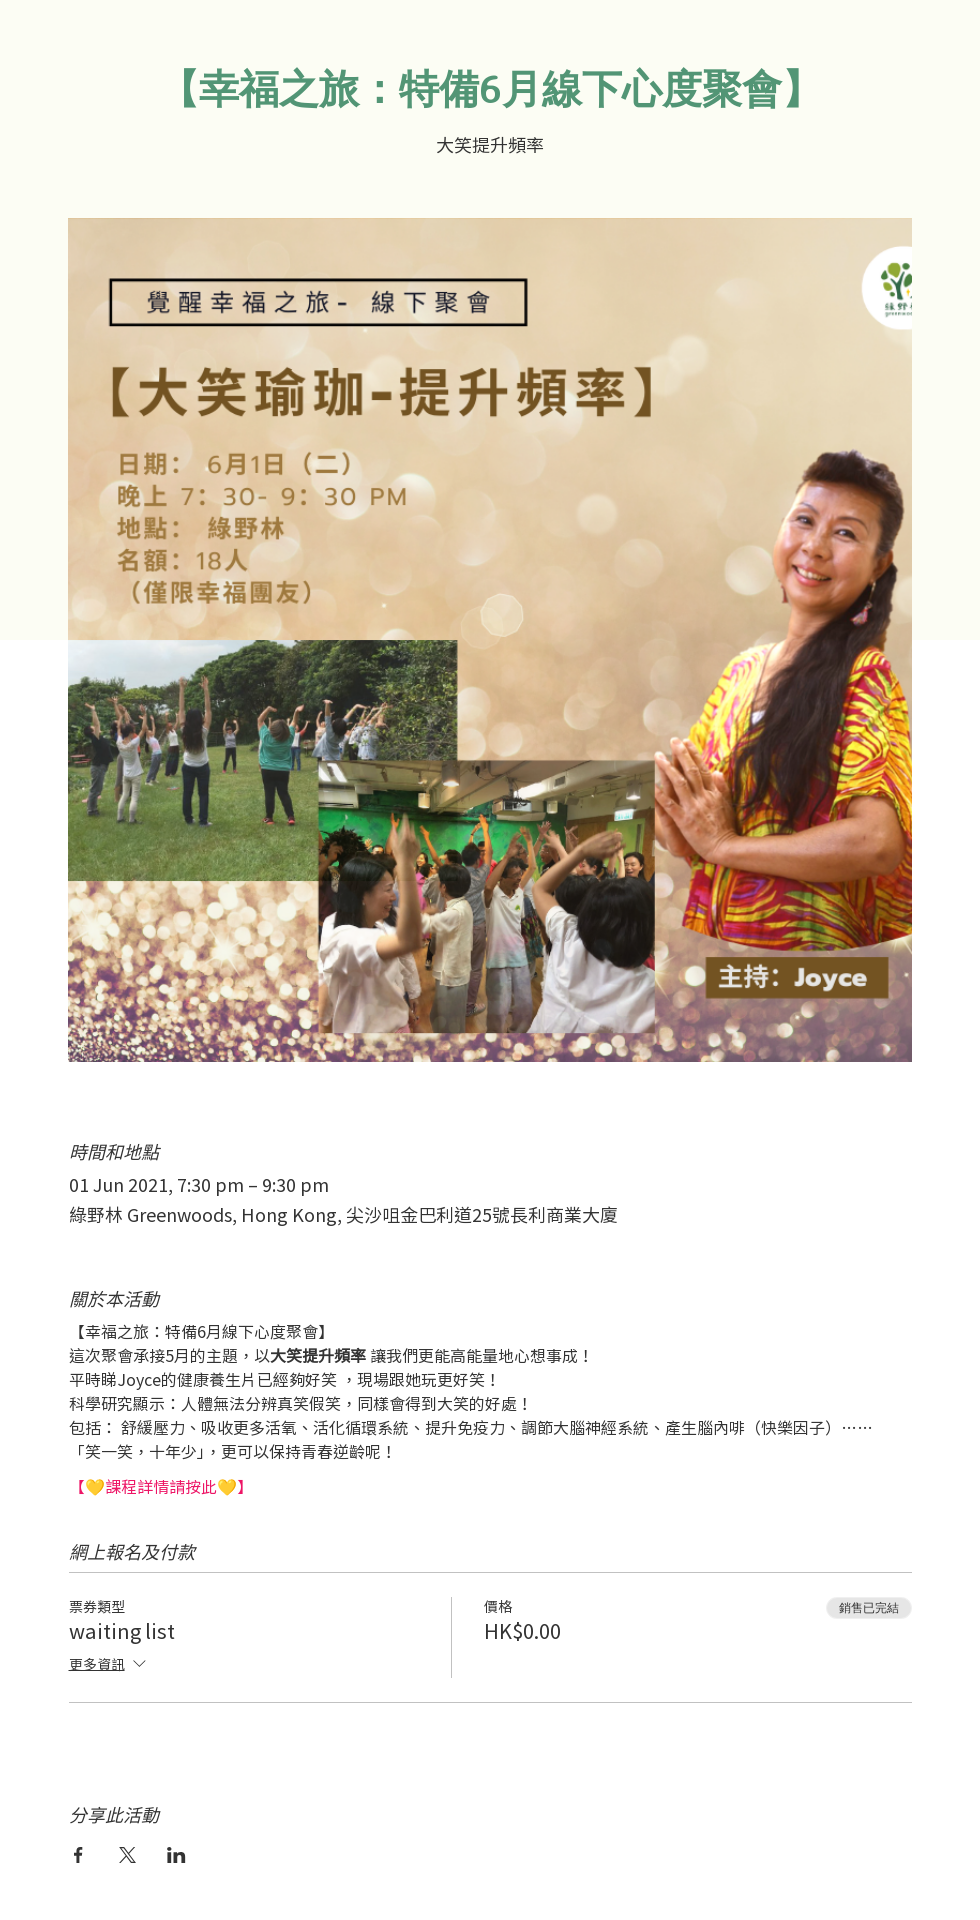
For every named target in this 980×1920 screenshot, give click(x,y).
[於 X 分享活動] (127, 1855)
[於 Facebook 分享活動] (78, 1855)
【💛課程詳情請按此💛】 (161, 1486)
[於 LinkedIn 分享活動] (176, 1855)
